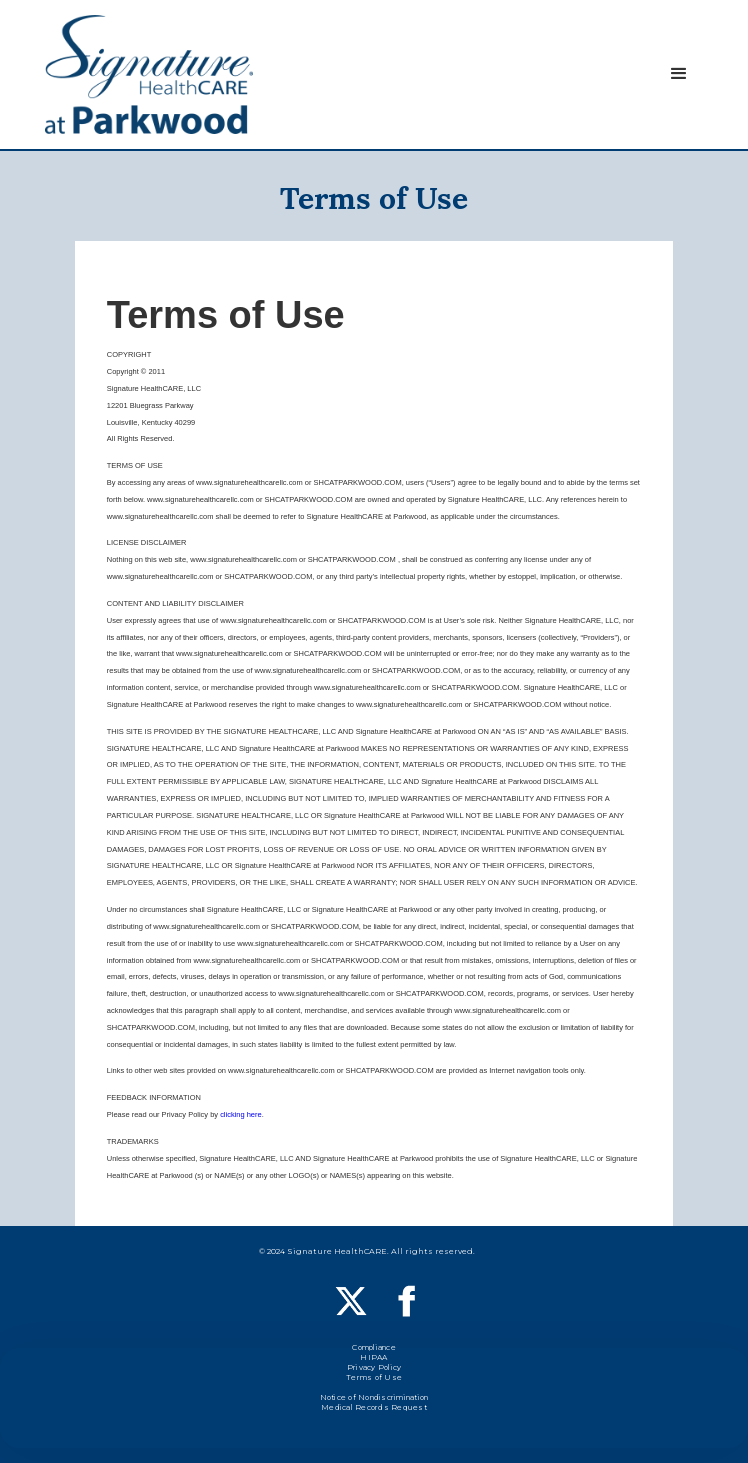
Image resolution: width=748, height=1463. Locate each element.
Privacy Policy (374, 1370)
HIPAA (373, 1360)
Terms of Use (374, 1380)
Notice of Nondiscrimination (374, 1400)
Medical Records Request (374, 1410)
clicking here (241, 1114)
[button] (679, 74)
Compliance (374, 1350)
